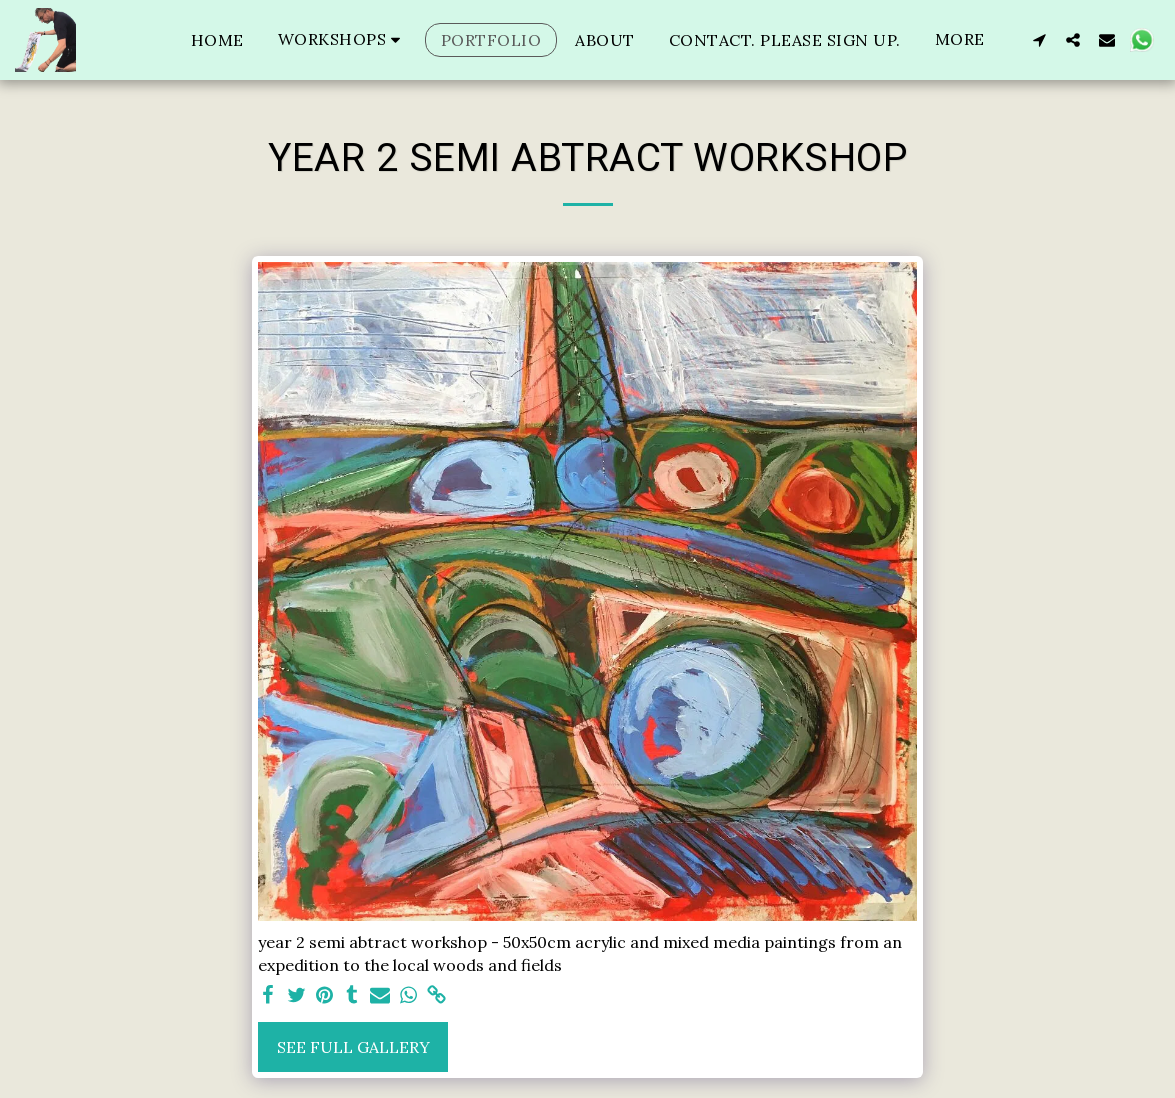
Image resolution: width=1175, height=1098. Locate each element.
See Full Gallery (353, 1047)
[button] (342, 39)
